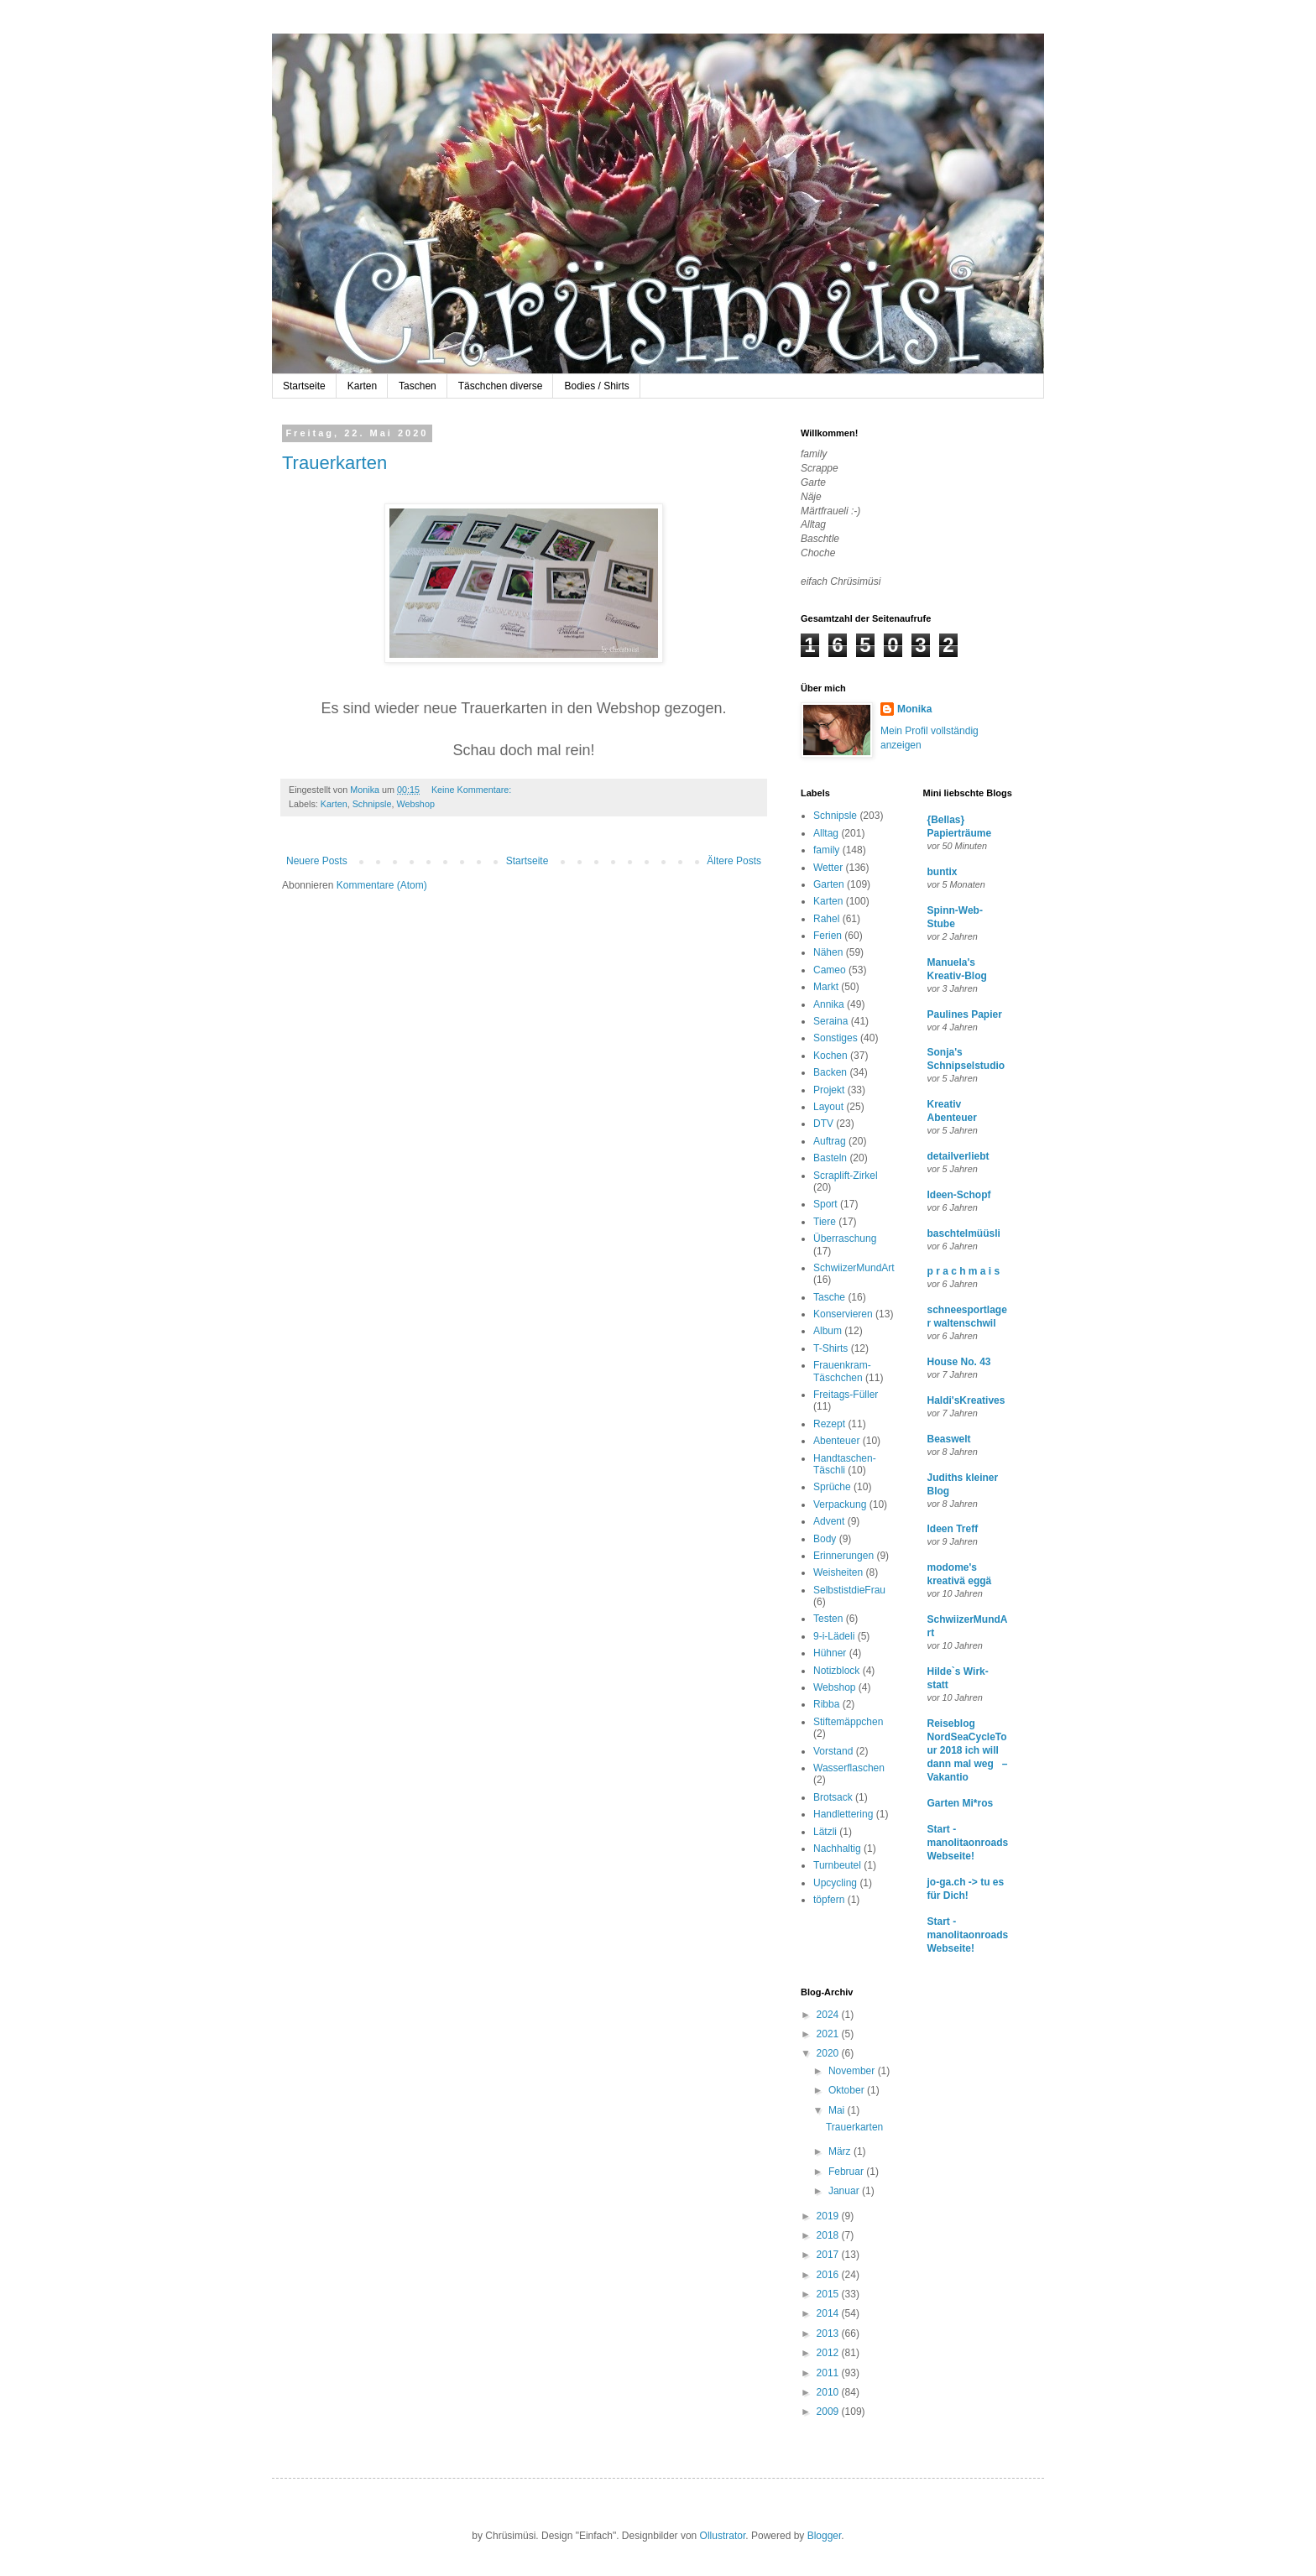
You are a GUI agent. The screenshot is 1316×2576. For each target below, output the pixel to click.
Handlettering (843, 1814)
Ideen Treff (953, 1529)
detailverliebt (958, 1156)
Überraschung (844, 1238)
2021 (829, 2034)
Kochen (830, 1055)
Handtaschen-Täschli (844, 1464)
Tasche (829, 1297)
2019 (829, 2216)
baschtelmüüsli (963, 1233)
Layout (828, 1107)
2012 (829, 2353)
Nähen (828, 952)
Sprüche (832, 1487)
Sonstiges (835, 1038)
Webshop (415, 804)
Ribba (826, 1704)
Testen (828, 1618)
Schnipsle (372, 804)
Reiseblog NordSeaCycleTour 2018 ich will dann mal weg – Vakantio (967, 1750)
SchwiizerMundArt (854, 1268)
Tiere (824, 1222)
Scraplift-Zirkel (845, 1175)
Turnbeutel (837, 1865)
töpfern (828, 1900)
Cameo (829, 970)
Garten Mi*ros (960, 1803)
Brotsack (833, 1797)
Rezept (829, 1424)
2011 (829, 2373)
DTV (823, 1123)
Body (824, 1539)
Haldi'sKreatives (966, 1400)
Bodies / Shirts (596, 386)
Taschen (417, 386)
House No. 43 (959, 1362)
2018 (829, 2235)
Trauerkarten (334, 462)
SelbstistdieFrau (849, 1590)
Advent (828, 1521)
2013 (829, 2333)
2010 (829, 2392)
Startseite (304, 386)
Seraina (830, 1021)
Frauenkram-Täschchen (842, 1371)
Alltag (825, 833)
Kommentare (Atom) (382, 885)
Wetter (828, 867)
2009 (829, 2411)
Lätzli (825, 1832)
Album (827, 1331)
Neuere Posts (316, 861)
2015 (829, 2294)
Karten (362, 386)
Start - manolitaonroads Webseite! (968, 1842)
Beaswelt (949, 1439)
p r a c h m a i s (963, 1271)
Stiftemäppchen (848, 1722)
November (853, 2071)
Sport (825, 1204)
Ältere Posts (734, 861)
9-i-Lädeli (833, 1636)
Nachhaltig (837, 1848)
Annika (828, 1004)
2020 (829, 2053)
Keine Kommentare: (472, 790)
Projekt (828, 1090)
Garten (828, 884)
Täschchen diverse (500, 386)
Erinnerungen (843, 1556)
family (826, 850)
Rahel (826, 919)
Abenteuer (836, 1441)
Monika (914, 709)
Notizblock (836, 1670)
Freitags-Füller (845, 1394)
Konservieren (843, 1314)
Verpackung (839, 1504)
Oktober (847, 2090)
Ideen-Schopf (959, 1195)
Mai (838, 2110)
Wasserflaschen (849, 1768)
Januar (845, 2191)
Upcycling (835, 1883)
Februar (847, 2171)
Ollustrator (723, 2536)
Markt (825, 987)
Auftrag (829, 1141)
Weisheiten (838, 1572)
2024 (829, 2015)
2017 (829, 2255)
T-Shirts (830, 1348)
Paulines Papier (964, 1014)
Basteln (830, 1158)
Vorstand (833, 1751)
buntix (942, 872)
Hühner (829, 1653)
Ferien (827, 935)
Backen (830, 1072)
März (841, 2151)
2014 (829, 2313)
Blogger (824, 2536)
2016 (829, 2275)
